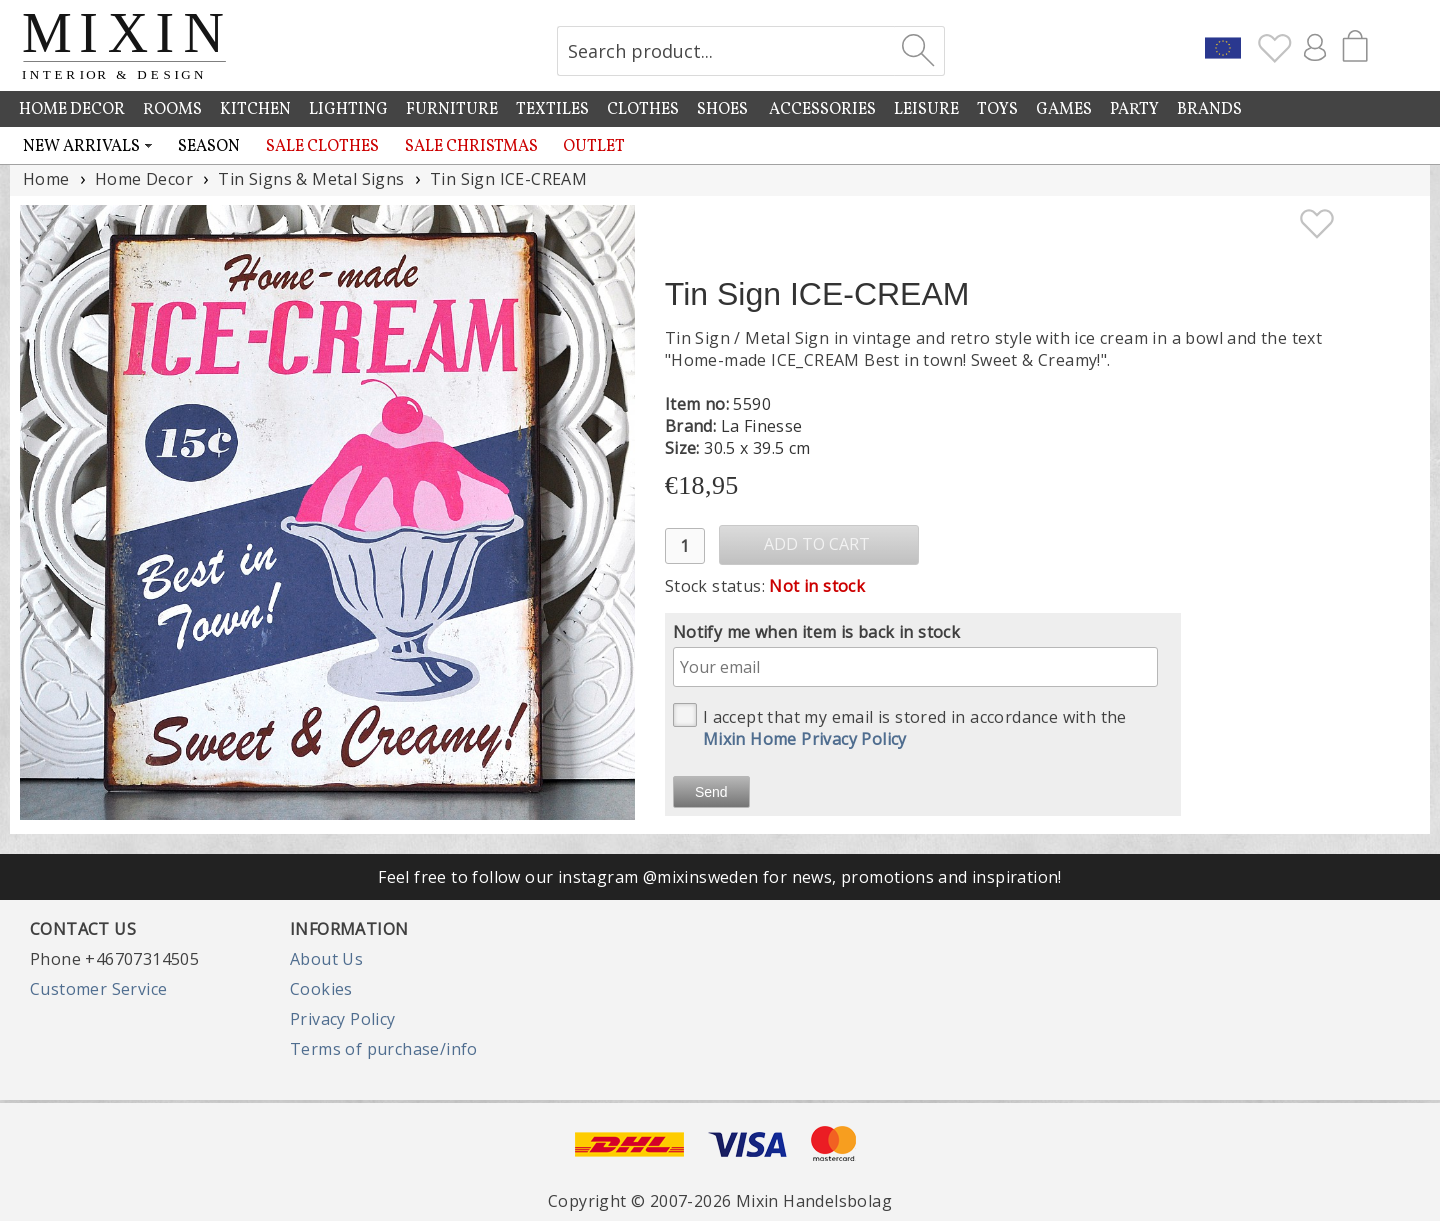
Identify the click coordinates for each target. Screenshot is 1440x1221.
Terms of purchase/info (384, 1049)
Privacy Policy (343, 1019)
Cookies (321, 989)
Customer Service (98, 989)
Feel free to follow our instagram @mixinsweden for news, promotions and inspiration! (720, 877)
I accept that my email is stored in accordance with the (900, 726)
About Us (326, 959)
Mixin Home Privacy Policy (805, 739)
